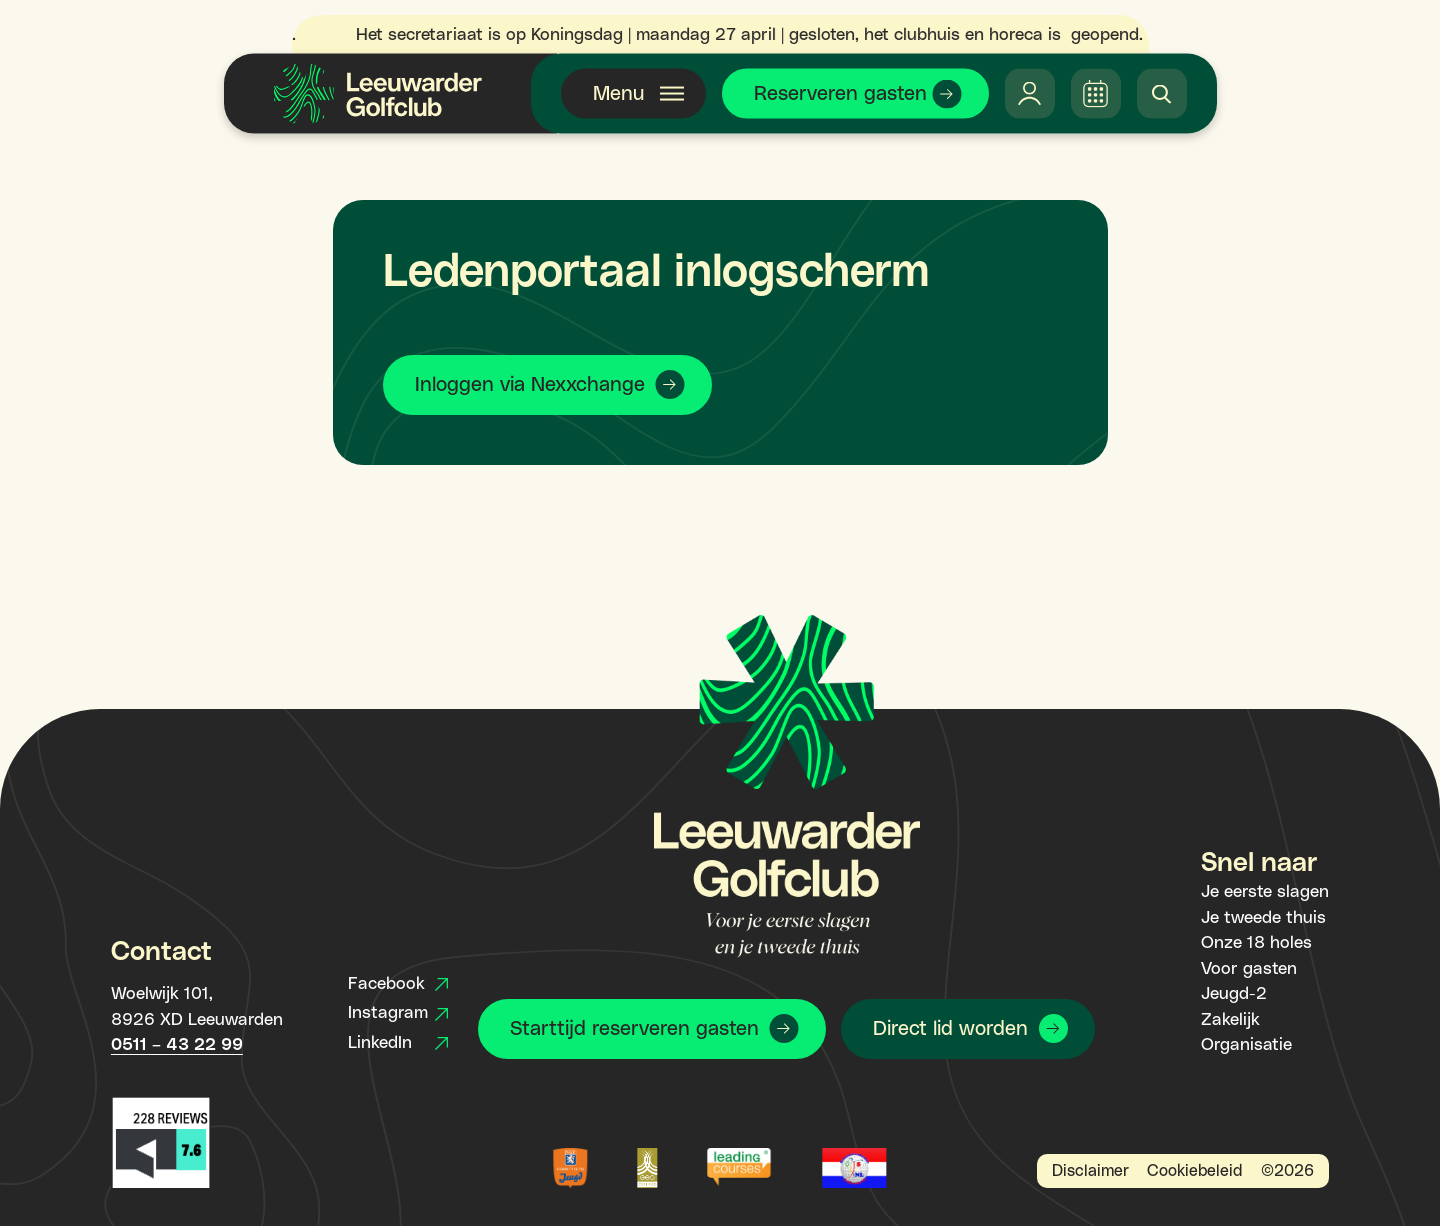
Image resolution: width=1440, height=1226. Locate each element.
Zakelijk (1230, 1020)
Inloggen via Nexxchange (530, 385)
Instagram (398, 1013)
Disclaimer (1090, 1171)
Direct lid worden (950, 1029)
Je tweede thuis (1263, 918)
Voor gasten (1249, 969)
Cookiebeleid (1194, 1171)
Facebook (398, 984)
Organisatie (1246, 1045)
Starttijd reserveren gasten (634, 1029)
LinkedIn (398, 1043)
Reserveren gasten (840, 94)
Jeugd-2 (1234, 994)
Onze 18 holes (1256, 943)
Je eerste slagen (1265, 892)
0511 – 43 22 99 (177, 1045)
